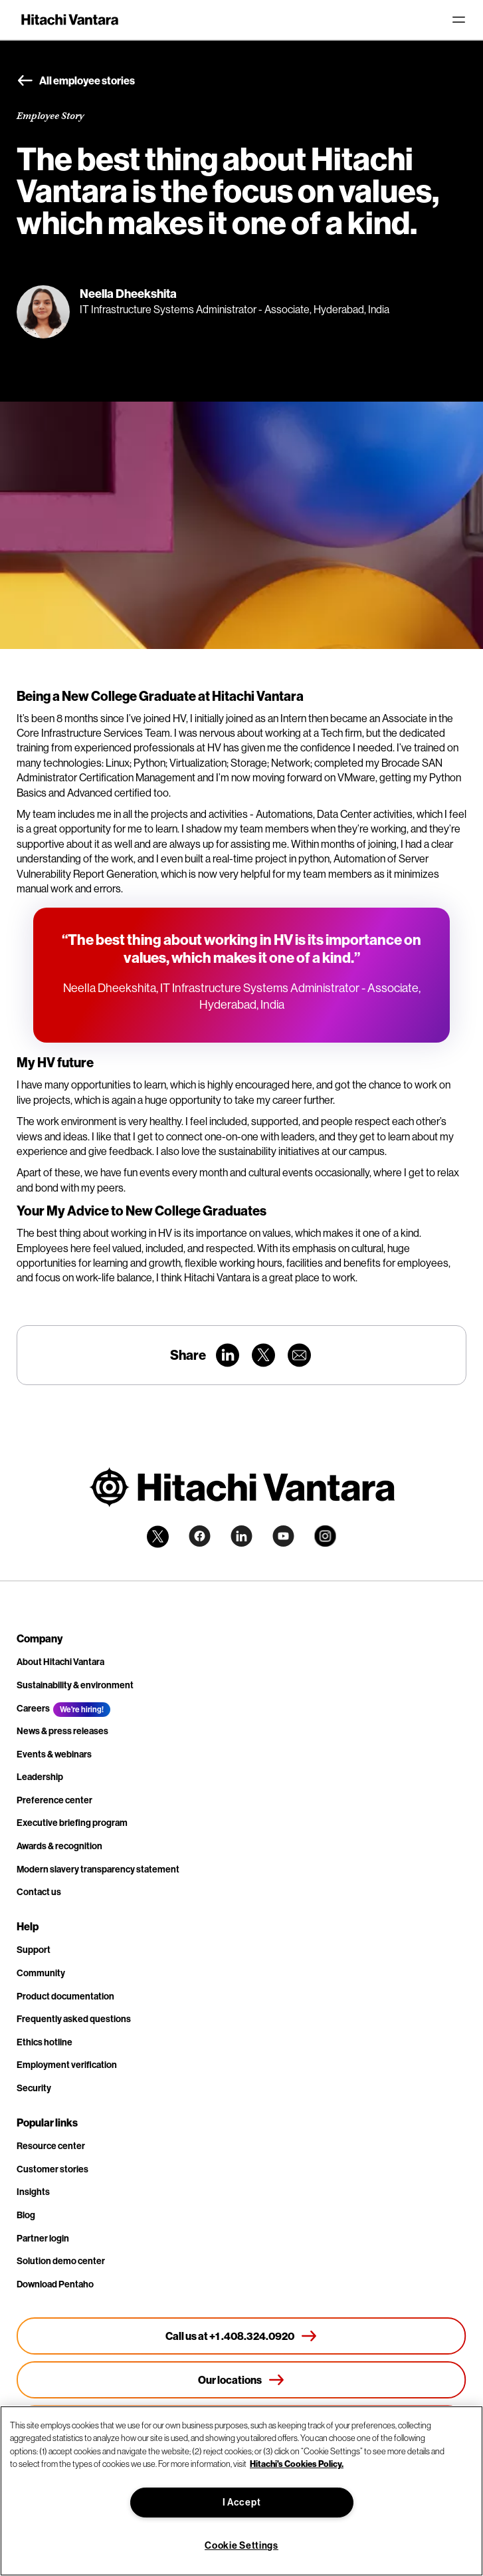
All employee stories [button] (76, 81)
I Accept (242, 2502)
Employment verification (67, 2065)
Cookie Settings (241, 2545)
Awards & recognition (59, 1846)
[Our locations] (241, 2379)
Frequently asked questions (74, 2019)
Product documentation (65, 1996)
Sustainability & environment (75, 1685)
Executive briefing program (72, 1823)
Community (41, 1973)
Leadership (40, 1777)
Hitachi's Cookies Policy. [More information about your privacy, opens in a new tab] (296, 2463)
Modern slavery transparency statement (98, 1869)
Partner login (43, 2238)
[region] (241, 2491)
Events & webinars (54, 1754)
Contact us (39, 1892)
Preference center (54, 1800)
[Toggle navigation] (458, 20)
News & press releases (62, 1731)
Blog (26, 2215)
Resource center (51, 2146)
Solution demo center (61, 2261)
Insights (33, 2192)
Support (33, 1950)
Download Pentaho (55, 2284)
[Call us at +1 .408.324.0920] (241, 2336)
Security (34, 2088)
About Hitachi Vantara (60, 1662)
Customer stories (52, 2169)
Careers (33, 1708)
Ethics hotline (44, 2042)
